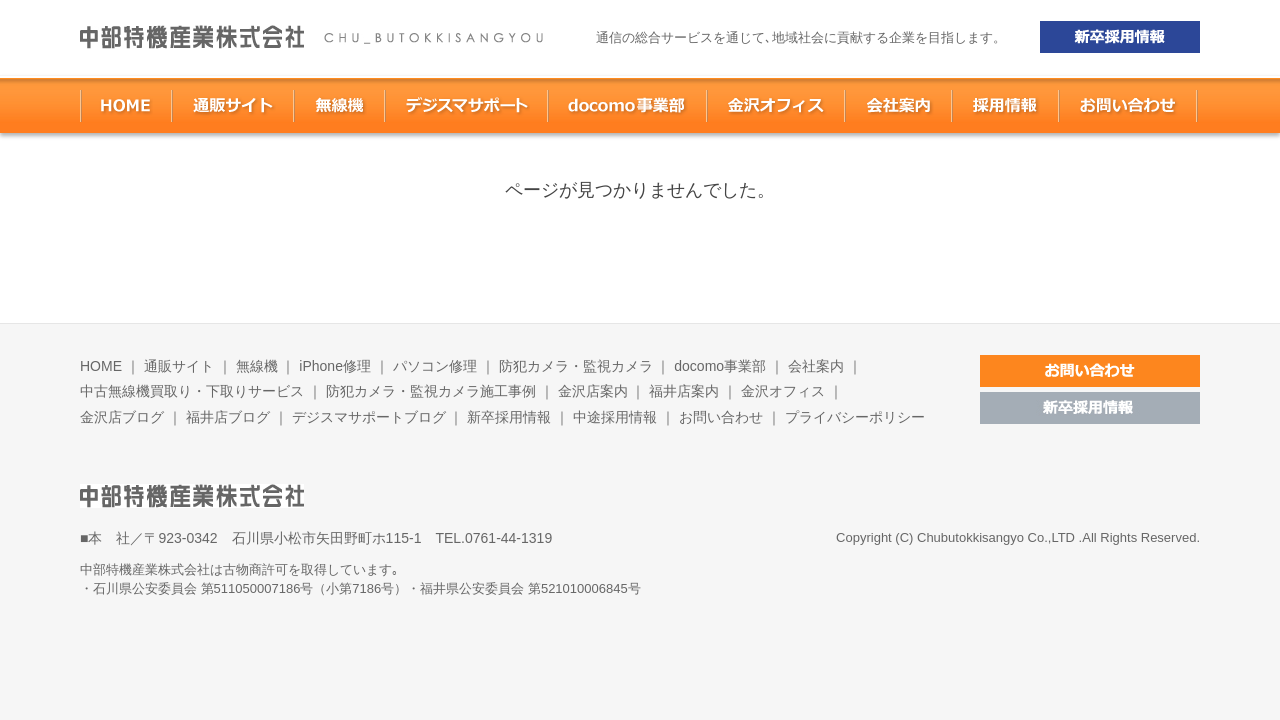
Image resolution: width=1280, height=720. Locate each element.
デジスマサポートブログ (369, 417)
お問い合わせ (721, 417)
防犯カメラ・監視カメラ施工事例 (431, 391)
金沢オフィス (783, 391)
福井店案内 (686, 391)
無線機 (257, 366)
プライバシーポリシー (855, 417)
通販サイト (179, 366)
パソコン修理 (435, 366)
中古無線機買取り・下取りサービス (192, 391)
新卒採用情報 (509, 417)
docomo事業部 (720, 366)
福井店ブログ (230, 417)
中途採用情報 (615, 417)
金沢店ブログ (122, 417)
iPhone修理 (335, 366)
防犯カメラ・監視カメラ (576, 366)
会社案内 (816, 366)
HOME (101, 366)
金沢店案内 (595, 391)
